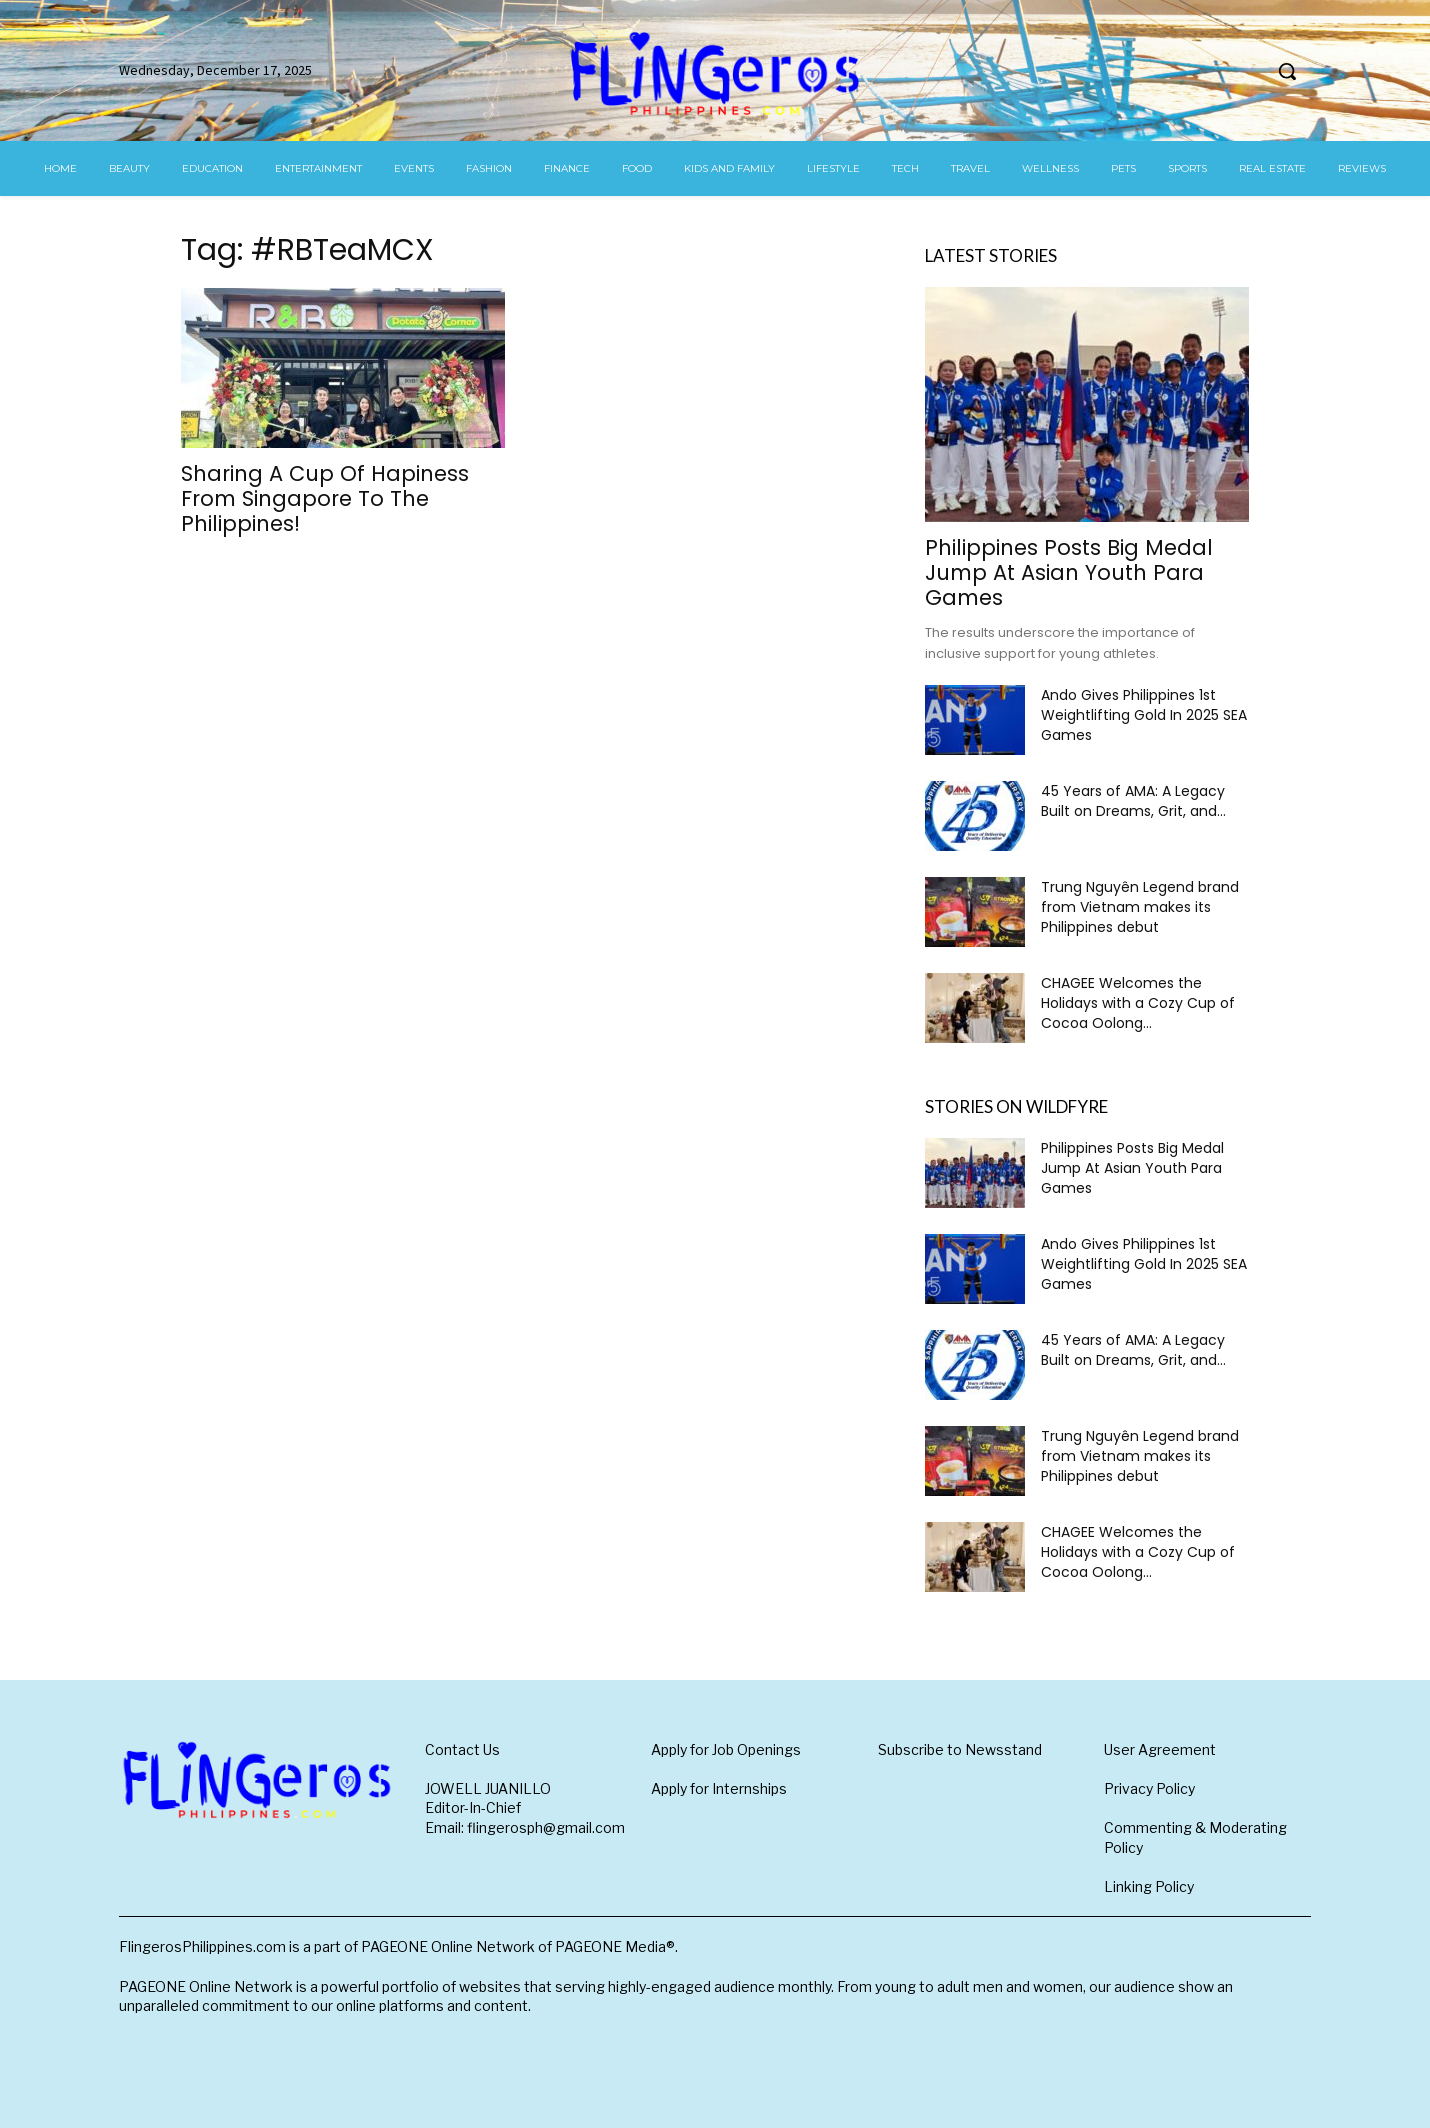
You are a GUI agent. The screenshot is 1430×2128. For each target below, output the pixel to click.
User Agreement (1160, 1749)
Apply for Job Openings (726, 1749)
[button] (1287, 71)
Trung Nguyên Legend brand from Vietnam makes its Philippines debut (1140, 907)
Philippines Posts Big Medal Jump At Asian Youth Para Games (1069, 572)
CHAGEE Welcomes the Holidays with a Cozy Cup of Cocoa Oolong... (1138, 1003)
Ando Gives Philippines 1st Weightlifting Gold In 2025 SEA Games (1144, 715)
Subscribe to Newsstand (960, 1749)
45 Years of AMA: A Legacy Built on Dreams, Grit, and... (1133, 801)
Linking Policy (1149, 1886)
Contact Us (462, 1749)
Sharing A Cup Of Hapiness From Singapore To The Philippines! (325, 498)
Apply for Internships (719, 1788)
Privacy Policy (1149, 1788)
